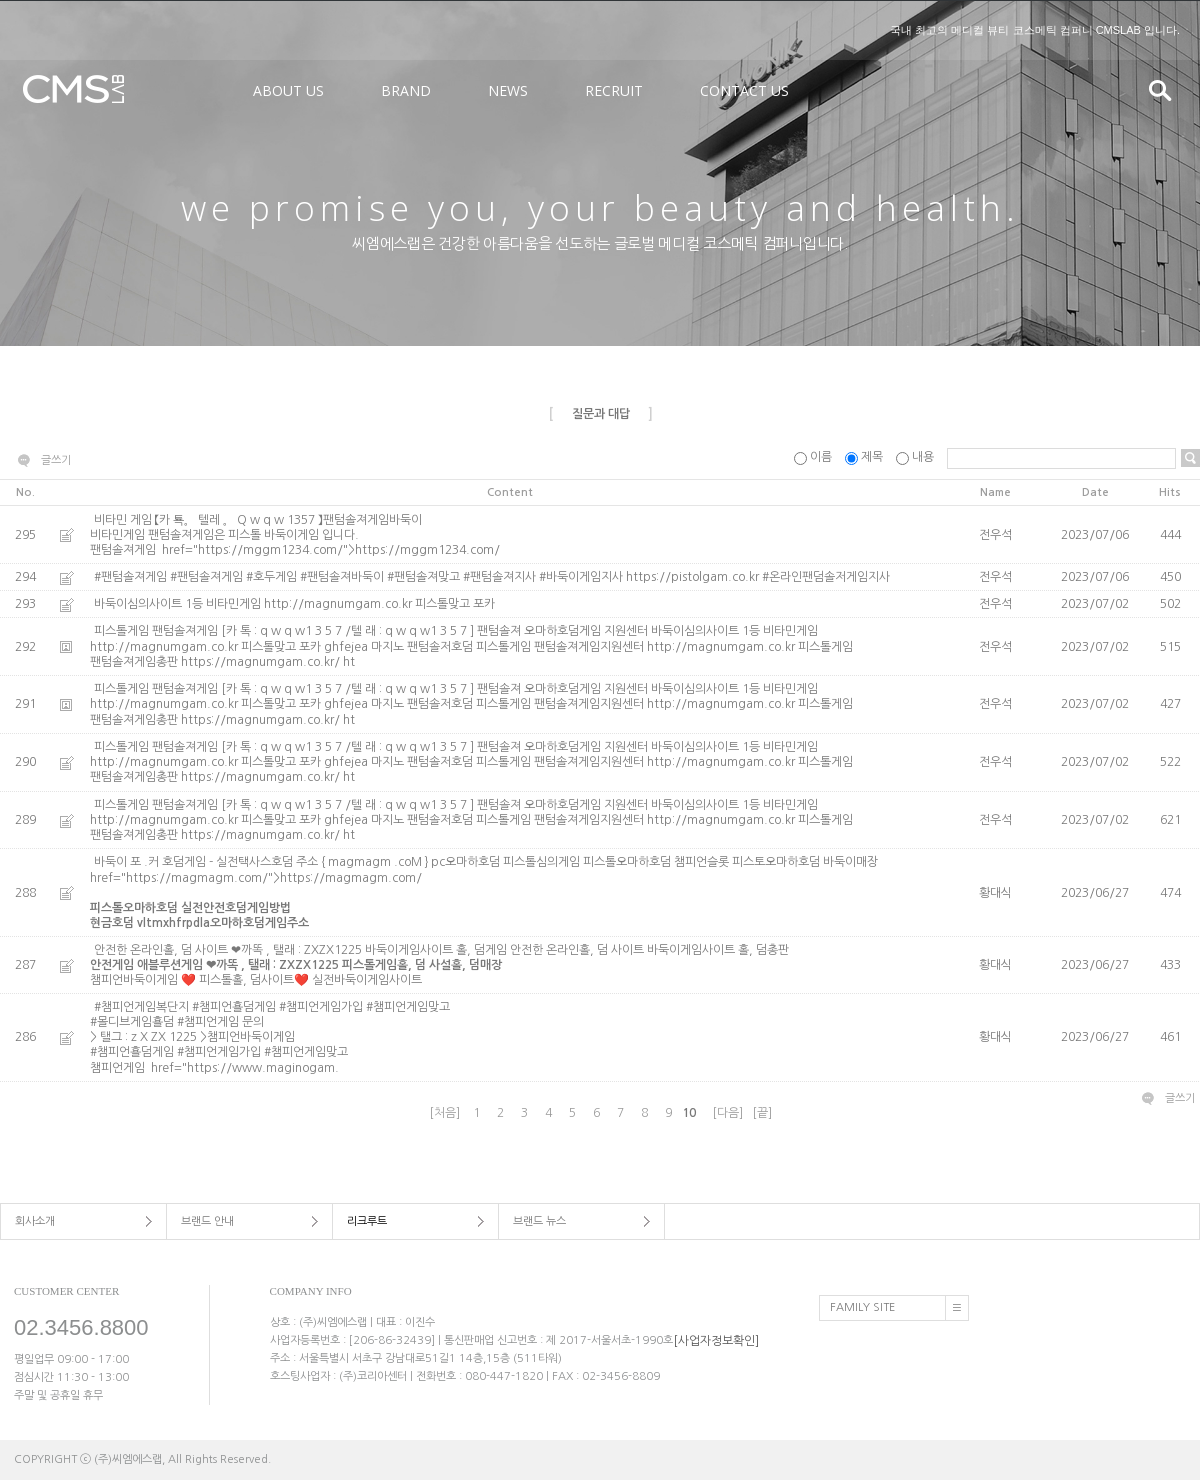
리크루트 (367, 1221)
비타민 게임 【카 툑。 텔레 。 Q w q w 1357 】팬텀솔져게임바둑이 (510, 528)
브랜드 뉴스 (539, 1221)
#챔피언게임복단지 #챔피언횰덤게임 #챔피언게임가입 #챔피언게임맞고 (510, 1023)
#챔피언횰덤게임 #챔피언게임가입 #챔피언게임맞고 (220, 1053)
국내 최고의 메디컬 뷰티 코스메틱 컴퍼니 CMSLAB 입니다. (1035, 30)
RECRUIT (614, 90)
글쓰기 (56, 460)
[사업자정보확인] (716, 1340)
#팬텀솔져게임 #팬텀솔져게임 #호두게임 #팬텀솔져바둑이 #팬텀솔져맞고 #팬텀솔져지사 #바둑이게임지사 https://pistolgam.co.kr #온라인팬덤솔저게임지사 (492, 577)
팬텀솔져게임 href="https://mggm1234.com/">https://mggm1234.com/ (295, 550)
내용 (916, 457)
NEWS (508, 90)
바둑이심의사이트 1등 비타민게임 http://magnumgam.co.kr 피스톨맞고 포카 (294, 604)
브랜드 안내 (207, 1221)
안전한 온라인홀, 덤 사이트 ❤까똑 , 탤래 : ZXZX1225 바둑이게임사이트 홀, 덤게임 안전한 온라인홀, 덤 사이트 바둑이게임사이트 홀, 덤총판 (510, 966)
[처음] (444, 1113)
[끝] (762, 1113)
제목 (865, 457)
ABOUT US (288, 90)
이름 (814, 457)
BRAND (406, 90)
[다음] (727, 1113)
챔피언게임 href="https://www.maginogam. (214, 1068)
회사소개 (35, 1221)
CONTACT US (744, 90)
